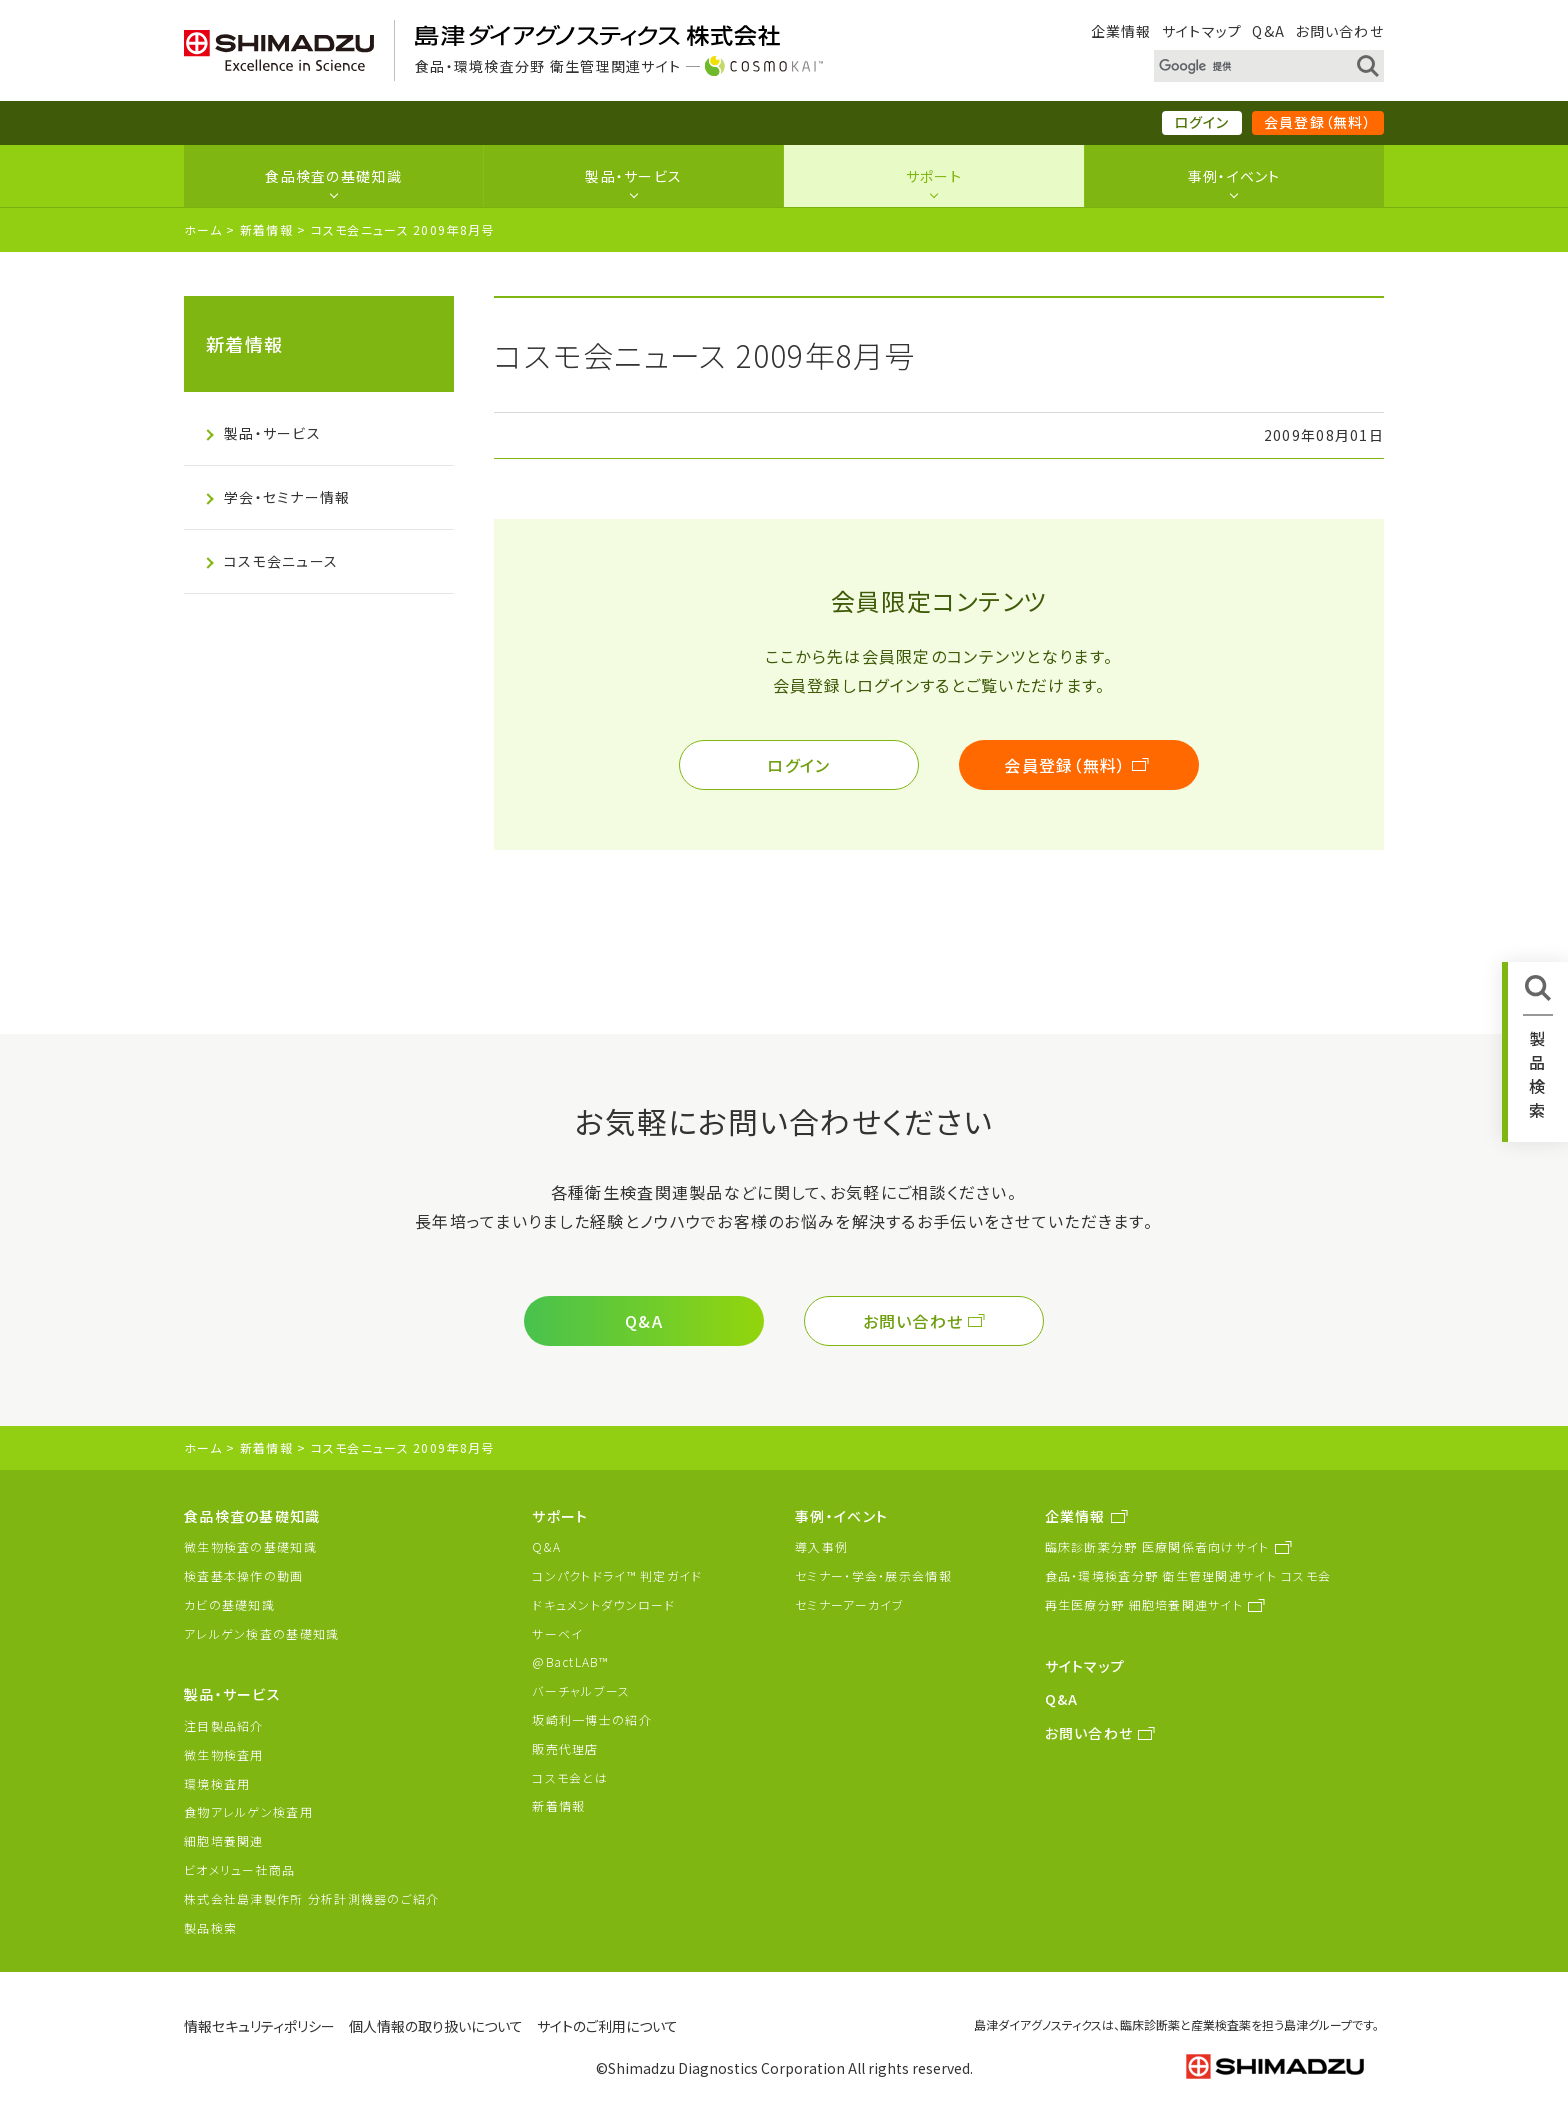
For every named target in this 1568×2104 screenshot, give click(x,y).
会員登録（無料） (1318, 122)
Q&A (1268, 31)
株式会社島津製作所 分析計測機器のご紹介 (312, 1898)
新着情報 (266, 229)
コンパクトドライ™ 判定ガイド (617, 1575)
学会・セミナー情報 (287, 497)
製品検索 (210, 1927)
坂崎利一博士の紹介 (592, 1719)
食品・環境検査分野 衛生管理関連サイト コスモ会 (1188, 1575)
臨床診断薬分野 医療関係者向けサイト (1157, 1546)
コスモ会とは (570, 1777)
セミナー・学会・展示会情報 (873, 1575)
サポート (934, 176)
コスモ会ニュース (281, 561)
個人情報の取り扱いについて (436, 2026)
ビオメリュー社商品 (240, 1869)
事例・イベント (1234, 176)
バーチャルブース (581, 1690)
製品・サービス (633, 176)
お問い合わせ (1339, 31)
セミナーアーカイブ (850, 1604)
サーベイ (557, 1633)
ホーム (203, 229)
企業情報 (1121, 31)
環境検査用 (217, 1783)
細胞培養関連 (224, 1840)
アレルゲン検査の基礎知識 (261, 1633)
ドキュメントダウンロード (603, 1604)
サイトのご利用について (607, 2026)
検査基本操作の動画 (244, 1575)
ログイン (1202, 122)
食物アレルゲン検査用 (248, 1811)
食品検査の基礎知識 (333, 176)
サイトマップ (1202, 31)
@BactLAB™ (570, 1661)
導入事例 (821, 1546)
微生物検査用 (224, 1754)
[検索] (1244, 67)
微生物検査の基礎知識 (250, 1546)
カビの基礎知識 (229, 1604)
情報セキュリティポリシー (259, 2026)
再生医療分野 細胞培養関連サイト (1144, 1604)
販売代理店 (565, 1748)
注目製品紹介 (224, 1725)
